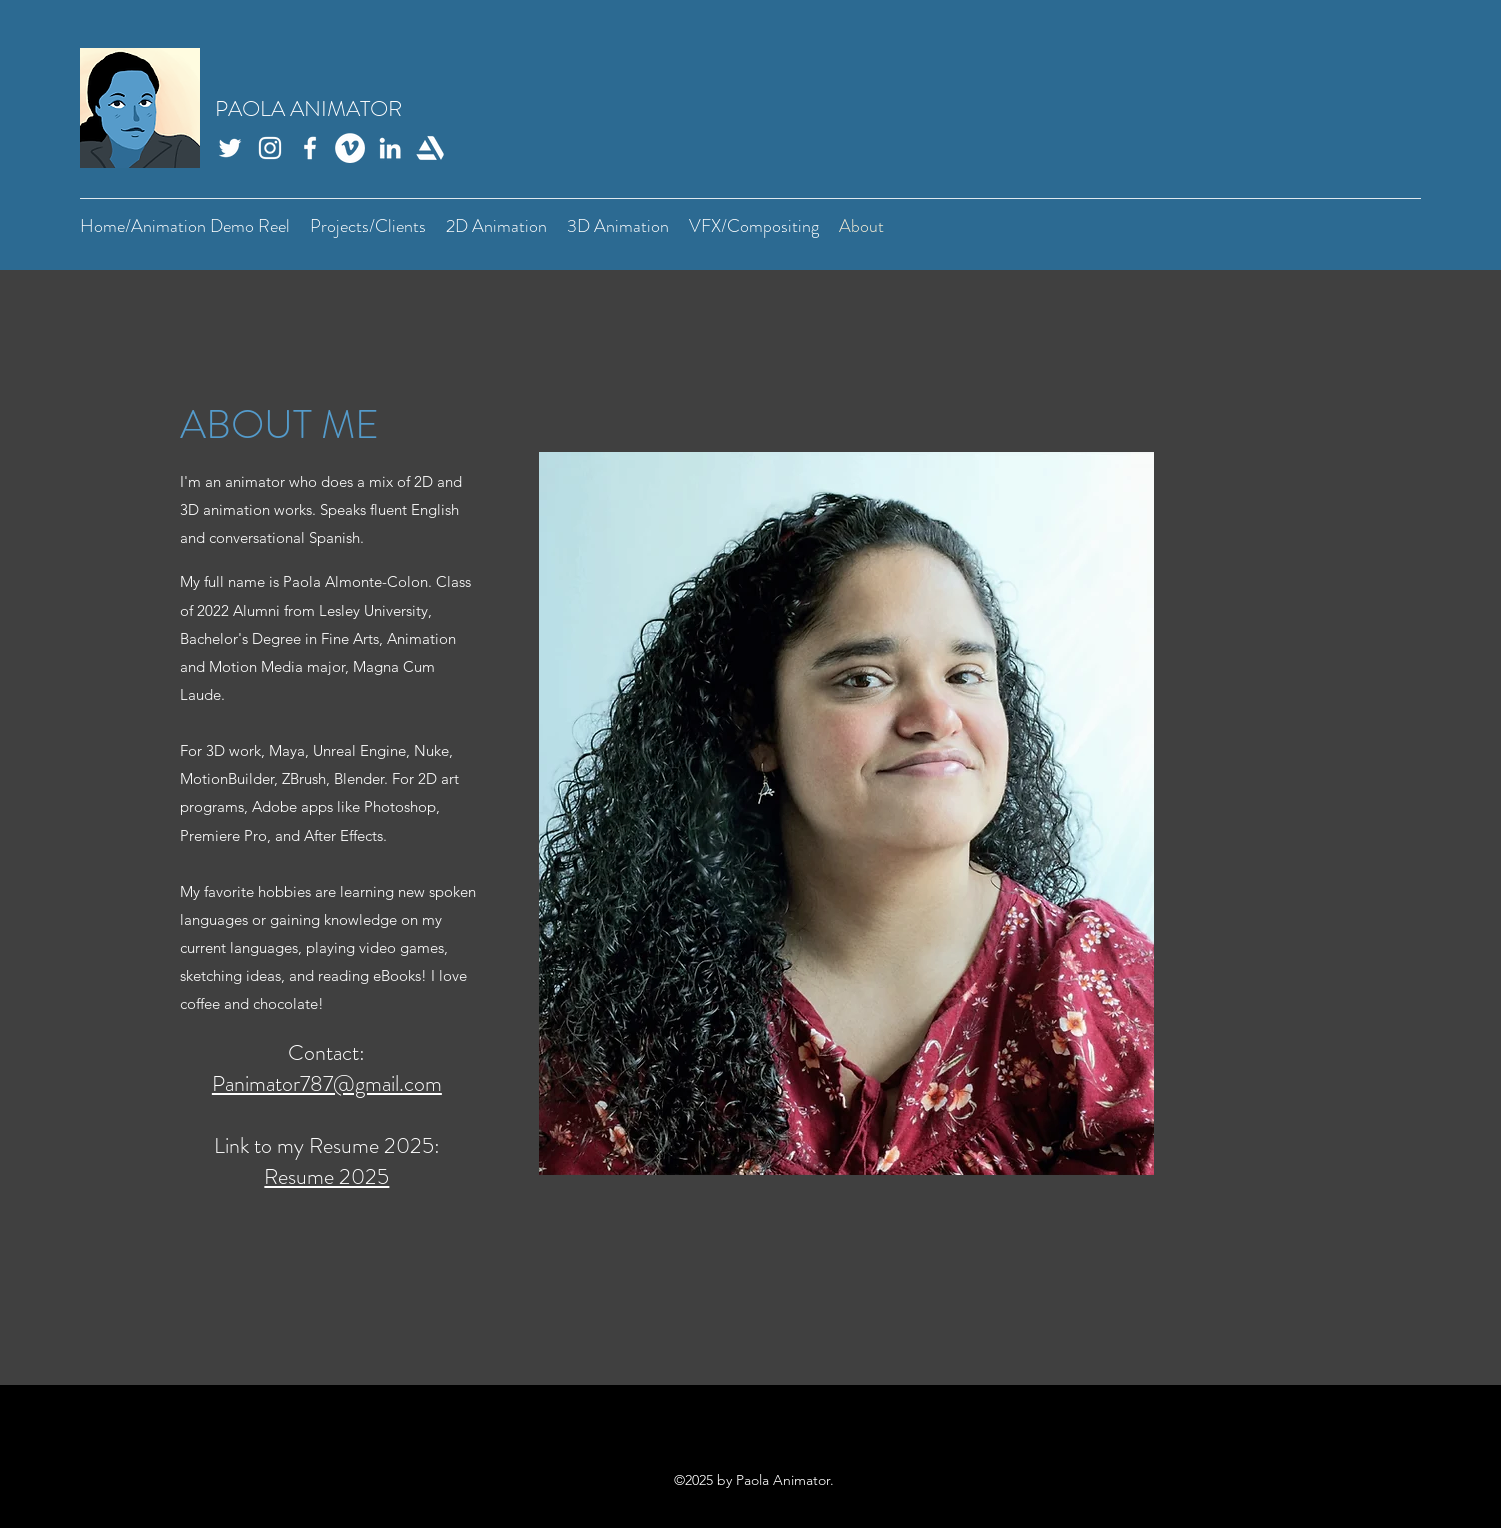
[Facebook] (310, 148)
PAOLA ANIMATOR (308, 108)
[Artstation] (430, 148)
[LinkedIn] (390, 148)
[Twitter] (230, 148)
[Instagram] (270, 148)
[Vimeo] (350, 148)
